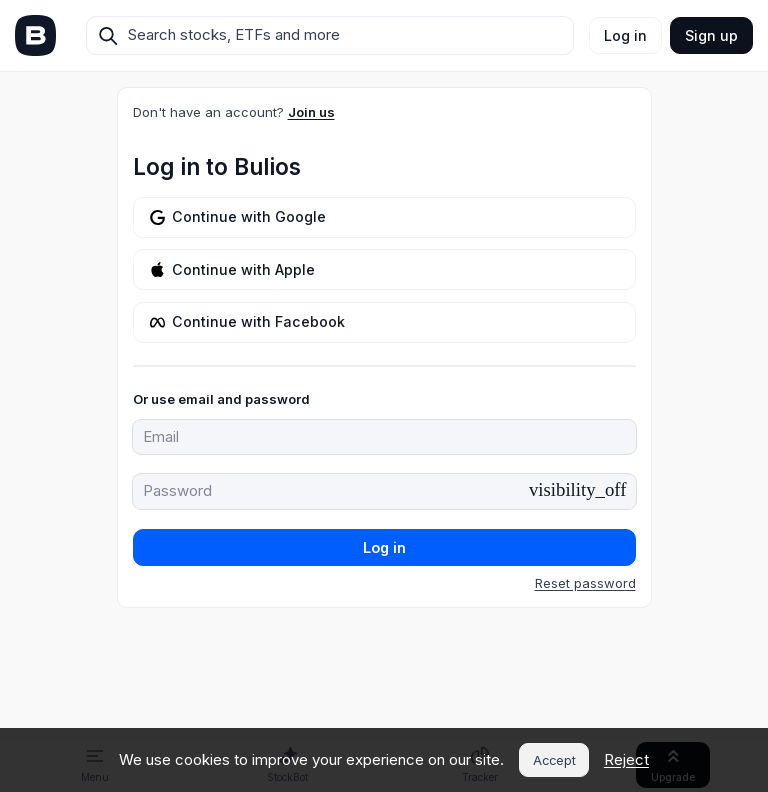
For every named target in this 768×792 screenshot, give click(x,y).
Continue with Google (238, 216)
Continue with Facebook (247, 321)
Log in (625, 35)
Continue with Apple (232, 269)
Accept (554, 760)
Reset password (585, 583)
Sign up (711, 35)
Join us (311, 112)
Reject (626, 759)
